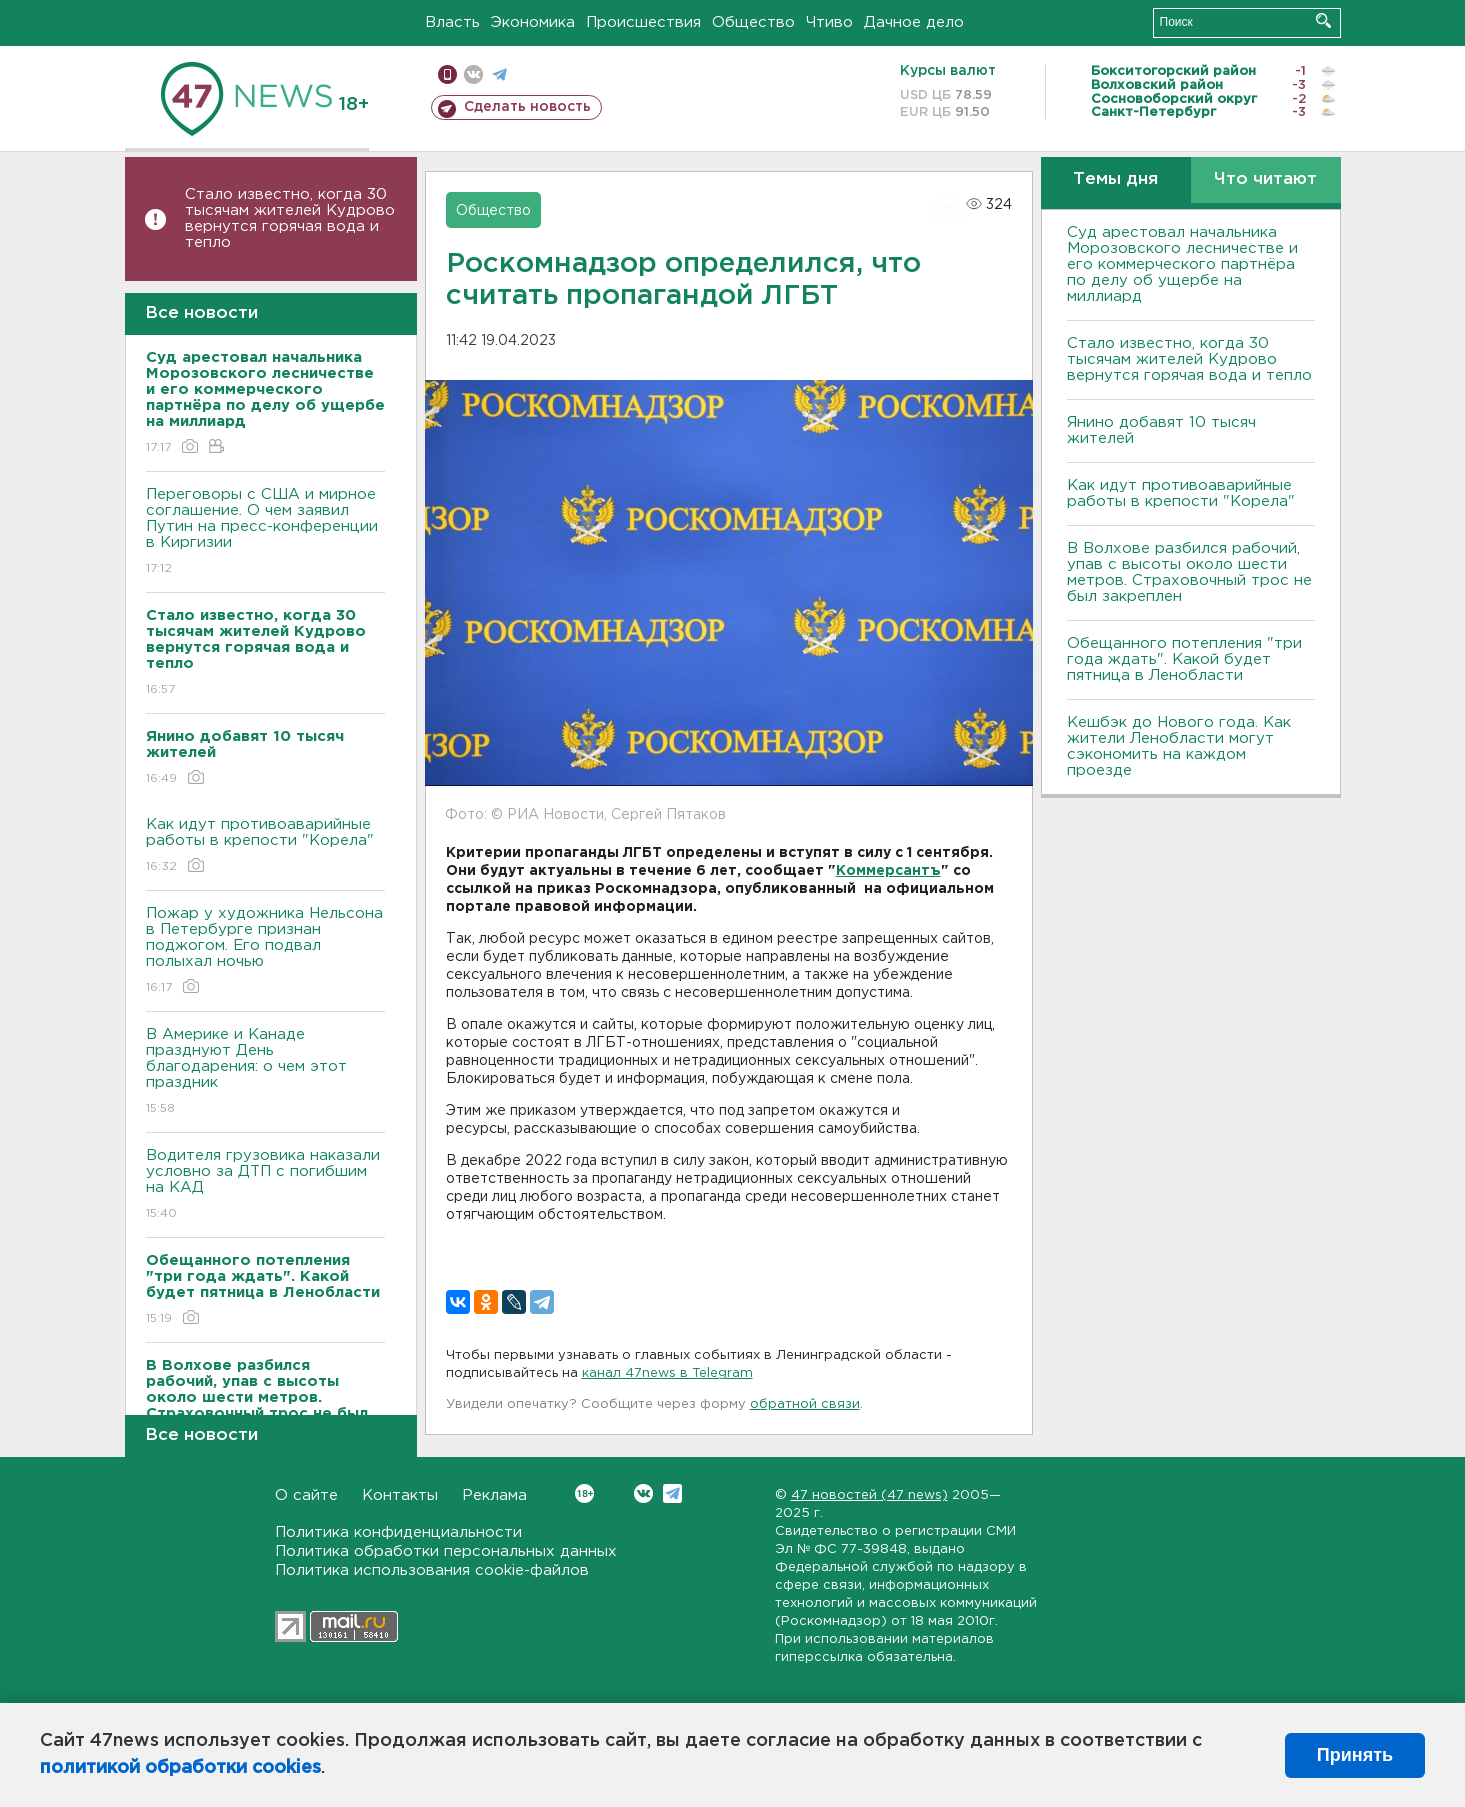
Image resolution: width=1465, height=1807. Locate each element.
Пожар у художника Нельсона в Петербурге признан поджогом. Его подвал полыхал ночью (265, 951)
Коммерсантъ (888, 871)
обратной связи (805, 1404)
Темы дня (1115, 179)
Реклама (494, 1495)
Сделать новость (527, 107)
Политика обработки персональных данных (446, 1551)
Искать (1323, 20)
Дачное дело (914, 22)
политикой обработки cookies (180, 1768)
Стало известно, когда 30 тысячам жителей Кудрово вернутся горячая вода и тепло (290, 218)
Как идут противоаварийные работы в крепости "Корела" (265, 846)
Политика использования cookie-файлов (432, 1570)
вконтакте (473, 74)
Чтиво (829, 22)
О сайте (306, 1495)
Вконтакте (584, 1493)
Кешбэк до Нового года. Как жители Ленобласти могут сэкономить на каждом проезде (1179, 746)
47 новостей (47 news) (869, 1495)
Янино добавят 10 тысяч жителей (1161, 430)
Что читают (1265, 179)
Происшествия (643, 22)
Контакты (400, 1495)
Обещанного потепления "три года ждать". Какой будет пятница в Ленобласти (1184, 659)
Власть (452, 22)
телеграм (499, 74)
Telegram (672, 1493)
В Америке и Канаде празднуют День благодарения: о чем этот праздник (265, 1072)
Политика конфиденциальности (398, 1532)
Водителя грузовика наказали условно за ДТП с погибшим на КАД (265, 1185)
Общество (753, 22)
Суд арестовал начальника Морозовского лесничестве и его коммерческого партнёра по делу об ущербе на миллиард (1182, 264)
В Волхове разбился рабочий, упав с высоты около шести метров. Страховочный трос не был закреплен (1189, 572)
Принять (1355, 1755)
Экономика (533, 22)
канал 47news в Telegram (667, 1373)
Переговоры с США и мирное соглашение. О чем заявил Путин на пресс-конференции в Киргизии (265, 532)
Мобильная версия (447, 74)
